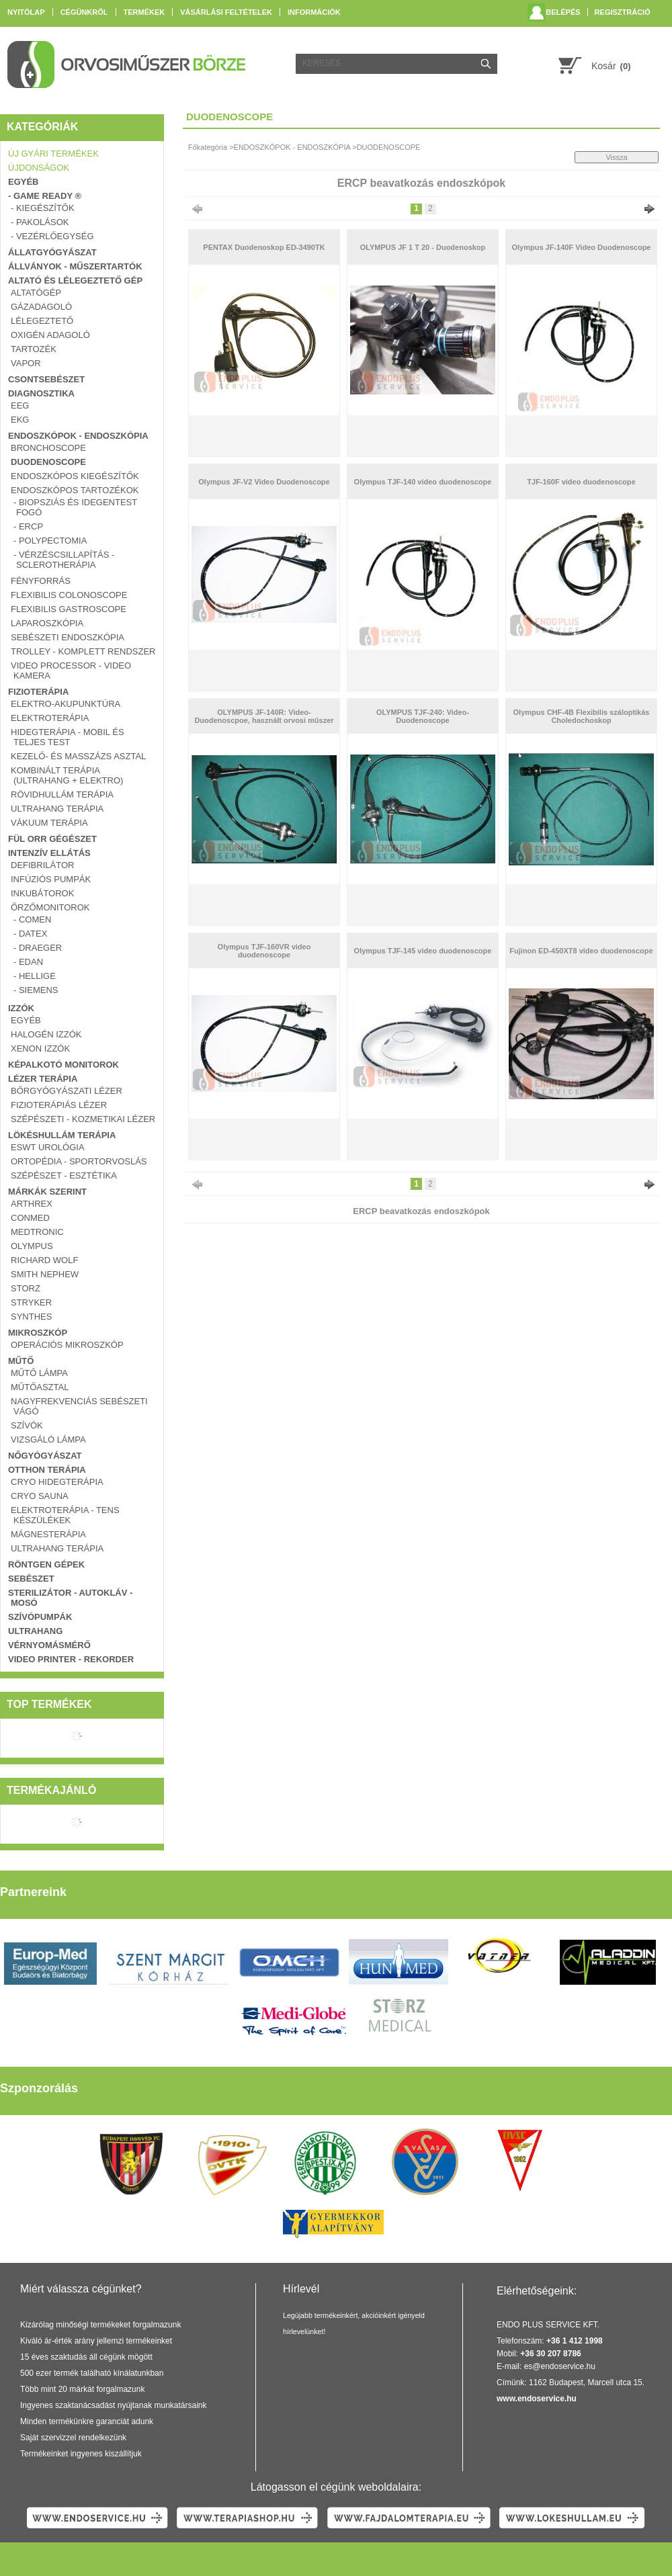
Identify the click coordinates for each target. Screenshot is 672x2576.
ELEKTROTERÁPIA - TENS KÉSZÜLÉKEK (65, 1515)
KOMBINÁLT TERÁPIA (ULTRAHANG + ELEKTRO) (67, 775)
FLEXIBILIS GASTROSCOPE (68, 609)
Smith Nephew (45, 1274)
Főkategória (207, 147)
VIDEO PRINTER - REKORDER (71, 1659)
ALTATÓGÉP (36, 293)
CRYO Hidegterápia (57, 1482)
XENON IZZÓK (40, 1048)
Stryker (31, 1302)
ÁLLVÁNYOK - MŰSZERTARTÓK (75, 266)
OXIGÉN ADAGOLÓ (50, 335)
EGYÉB (23, 182)
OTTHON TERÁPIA (47, 1470)
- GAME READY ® (44, 196)
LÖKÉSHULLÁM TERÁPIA (62, 1135)
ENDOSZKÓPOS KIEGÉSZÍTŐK (75, 476)
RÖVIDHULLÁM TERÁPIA (62, 794)
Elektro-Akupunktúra (65, 704)
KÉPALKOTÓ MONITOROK (63, 1065)
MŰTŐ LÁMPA (39, 1373)
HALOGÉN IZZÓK (46, 1034)
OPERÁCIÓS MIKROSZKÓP (67, 1345)
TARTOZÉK (33, 349)
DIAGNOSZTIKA (41, 393)
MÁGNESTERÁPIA (48, 1534)
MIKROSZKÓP (37, 1333)
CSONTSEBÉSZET (46, 379)
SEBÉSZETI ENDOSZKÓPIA (67, 637)
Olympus (32, 1246)
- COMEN (32, 919)
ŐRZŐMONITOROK (50, 907)
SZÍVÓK (27, 1425)
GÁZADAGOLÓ (41, 307)
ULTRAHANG (35, 1631)
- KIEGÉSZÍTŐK (43, 208)
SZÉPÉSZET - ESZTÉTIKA (64, 1175)
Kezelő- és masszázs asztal (78, 756)
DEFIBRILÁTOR (42, 865)
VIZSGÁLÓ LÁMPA (48, 1439)
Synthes (31, 1317)
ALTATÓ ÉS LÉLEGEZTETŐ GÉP (75, 280)
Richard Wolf (44, 1260)
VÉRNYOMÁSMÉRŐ (49, 1645)
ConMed (30, 1218)
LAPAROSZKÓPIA (47, 623)
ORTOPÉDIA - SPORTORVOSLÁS (79, 1161)
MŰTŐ (21, 1361)
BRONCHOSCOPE (48, 448)
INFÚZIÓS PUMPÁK (51, 879)
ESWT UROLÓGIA (48, 1147)
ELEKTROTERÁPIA (50, 718)
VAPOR (26, 363)
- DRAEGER (37, 948)
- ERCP (28, 526)
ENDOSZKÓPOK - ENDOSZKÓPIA (78, 436)
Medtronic (37, 1232)
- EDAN (28, 962)
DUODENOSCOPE (48, 462)
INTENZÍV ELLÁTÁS (49, 853)
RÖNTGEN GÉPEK (46, 1564)
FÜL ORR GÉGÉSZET (52, 839)
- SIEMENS (35, 990)
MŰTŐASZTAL (40, 1387)
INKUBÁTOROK (42, 893)
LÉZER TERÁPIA (42, 1079)
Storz (25, 1288)
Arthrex (31, 1204)
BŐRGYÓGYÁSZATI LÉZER (66, 1091)
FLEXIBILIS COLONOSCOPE (69, 595)
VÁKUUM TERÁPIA (49, 823)
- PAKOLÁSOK (40, 222)
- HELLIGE (34, 976)
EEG (20, 405)
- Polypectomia (50, 540)
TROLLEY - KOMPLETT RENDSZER (83, 651)
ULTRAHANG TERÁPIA (57, 809)
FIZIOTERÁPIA (38, 692)
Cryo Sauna (40, 1496)
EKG (20, 420)
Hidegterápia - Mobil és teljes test (67, 737)
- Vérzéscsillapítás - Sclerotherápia (63, 560)
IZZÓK (21, 1008)
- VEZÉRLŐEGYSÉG (52, 236)
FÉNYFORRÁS (41, 581)
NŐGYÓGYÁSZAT (45, 1456)
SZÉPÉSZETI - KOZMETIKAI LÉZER (83, 1119)
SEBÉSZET (31, 1579)
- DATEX (30, 934)
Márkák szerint (47, 1192)
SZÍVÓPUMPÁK (40, 1617)
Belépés (563, 12)
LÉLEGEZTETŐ (42, 321)
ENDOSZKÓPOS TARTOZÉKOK (74, 490)
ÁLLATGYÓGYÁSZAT (52, 252)
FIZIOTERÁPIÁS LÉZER (59, 1105)
